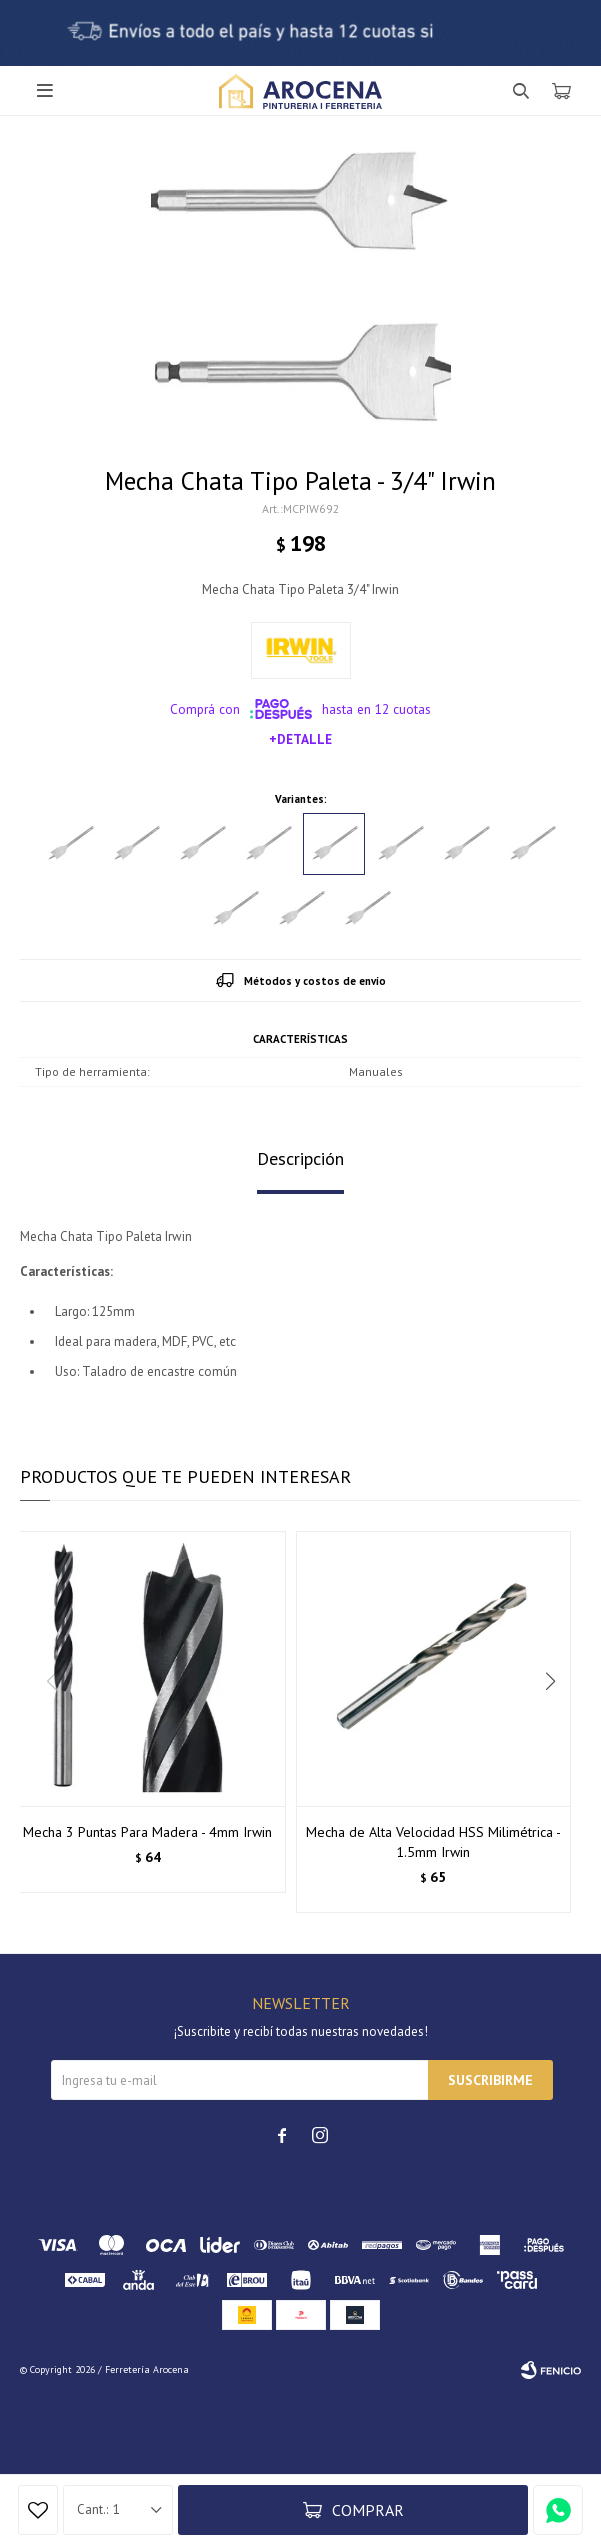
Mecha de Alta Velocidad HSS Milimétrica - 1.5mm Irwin (433, 1842)
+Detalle (300, 739)
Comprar (368, 2510)
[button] (557, 1722)
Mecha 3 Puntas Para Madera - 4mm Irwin (147, 1832)
